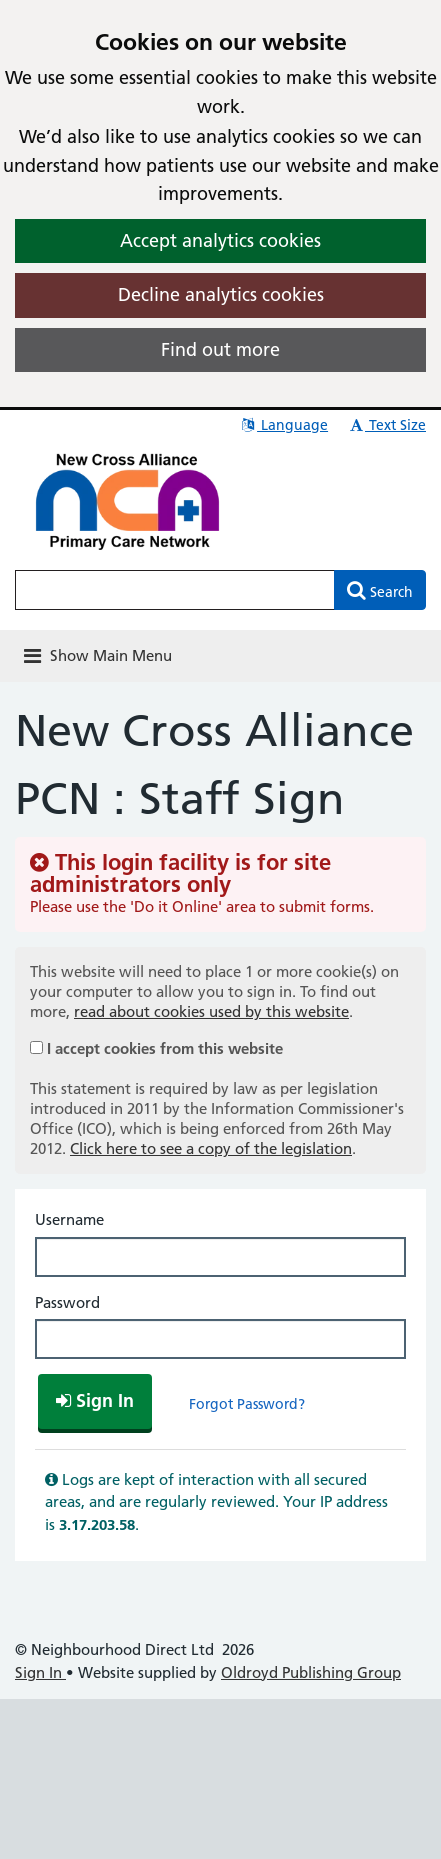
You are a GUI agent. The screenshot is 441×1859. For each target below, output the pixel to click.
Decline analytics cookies (221, 294)
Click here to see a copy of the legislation (211, 1148)
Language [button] (283, 425)
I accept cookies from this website (165, 1048)
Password (67, 1302)
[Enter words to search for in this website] (175, 590)
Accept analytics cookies (220, 240)
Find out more (220, 349)
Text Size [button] (386, 425)
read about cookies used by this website (211, 1011)
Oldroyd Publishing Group (311, 1672)
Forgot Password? (247, 1404)
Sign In (40, 1672)
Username (69, 1219)
